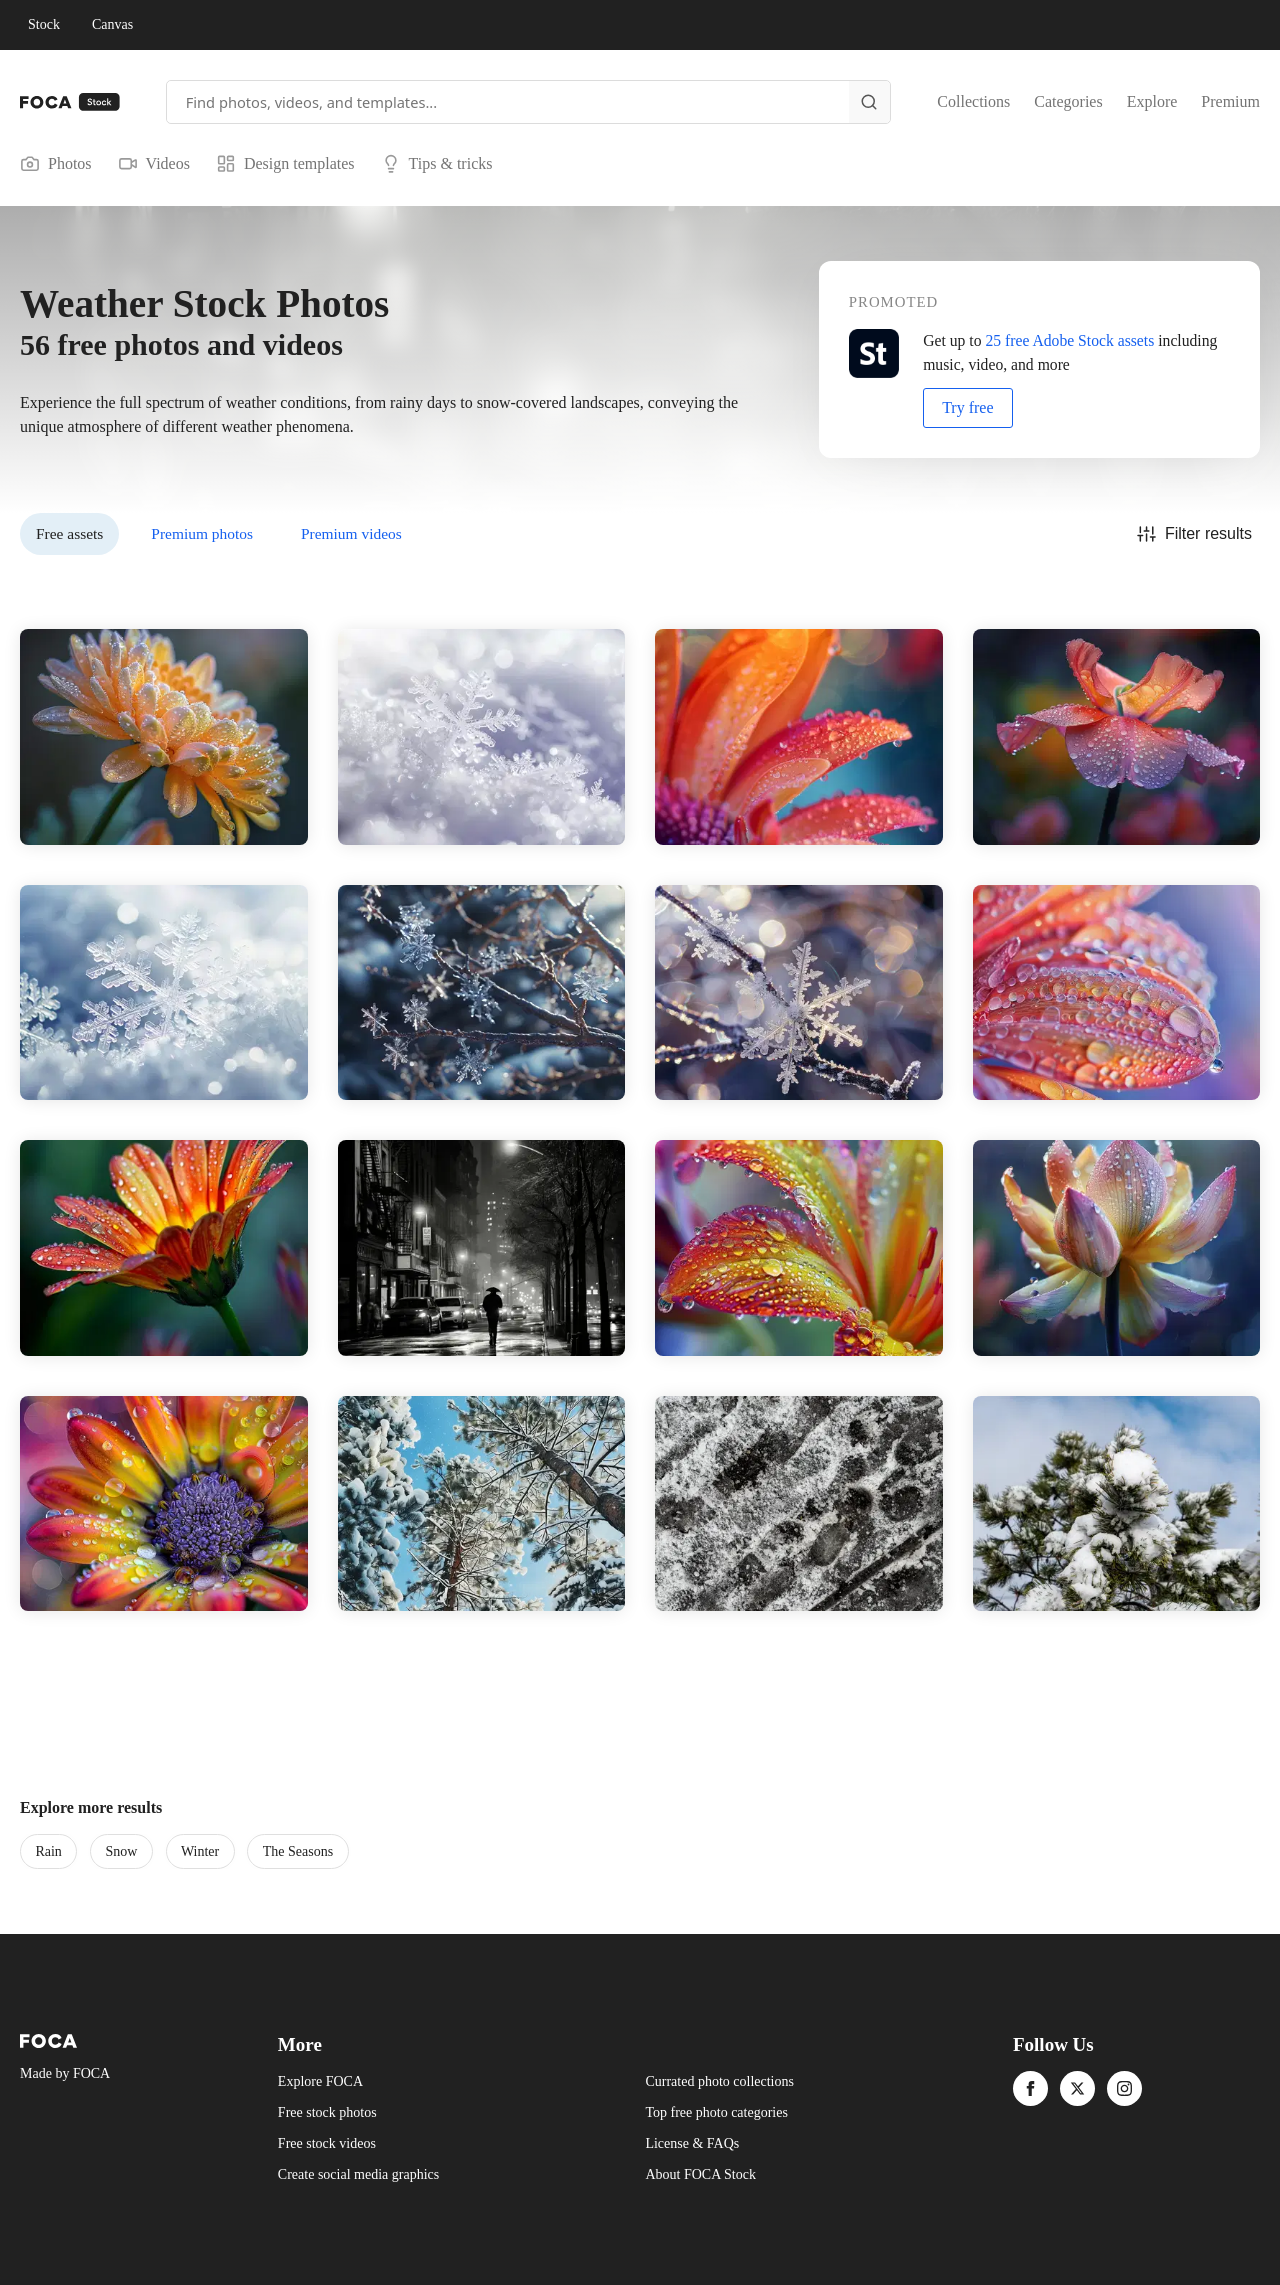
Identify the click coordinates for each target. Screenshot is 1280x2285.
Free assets (69, 533)
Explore (1152, 102)
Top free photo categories (716, 2112)
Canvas (112, 24)
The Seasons (298, 1851)
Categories (1068, 102)
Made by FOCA (65, 2073)
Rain (48, 1851)
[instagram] (1124, 2088)
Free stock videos (327, 2143)
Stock (44, 24)
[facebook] (1030, 2088)
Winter (200, 1851)
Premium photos (202, 533)
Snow (121, 1851)
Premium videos (351, 533)
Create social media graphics (358, 2174)
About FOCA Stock (700, 2174)
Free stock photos (327, 2112)
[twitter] (1077, 2088)
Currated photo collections (719, 2081)
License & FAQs (692, 2143)
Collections (973, 102)
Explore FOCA (320, 2081)
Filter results (1194, 534)
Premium (1230, 102)
